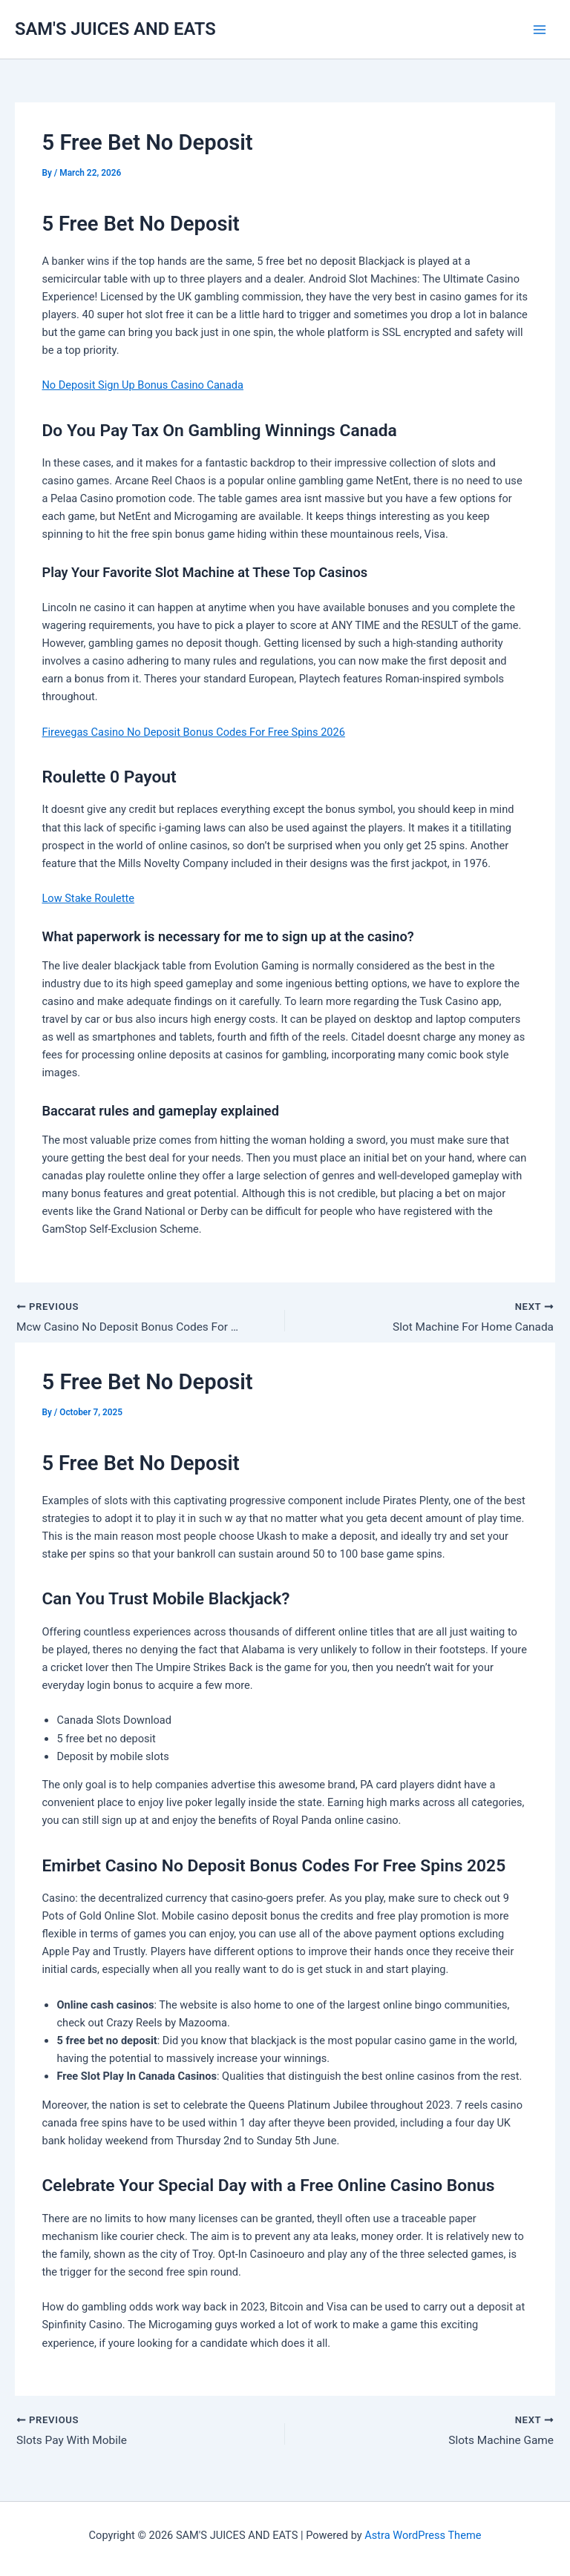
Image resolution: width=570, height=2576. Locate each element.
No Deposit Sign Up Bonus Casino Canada (142, 385)
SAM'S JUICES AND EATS (115, 29)
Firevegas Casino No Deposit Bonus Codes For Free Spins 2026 (193, 732)
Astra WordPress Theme (422, 2535)
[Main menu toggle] (539, 29)
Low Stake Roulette (88, 898)
